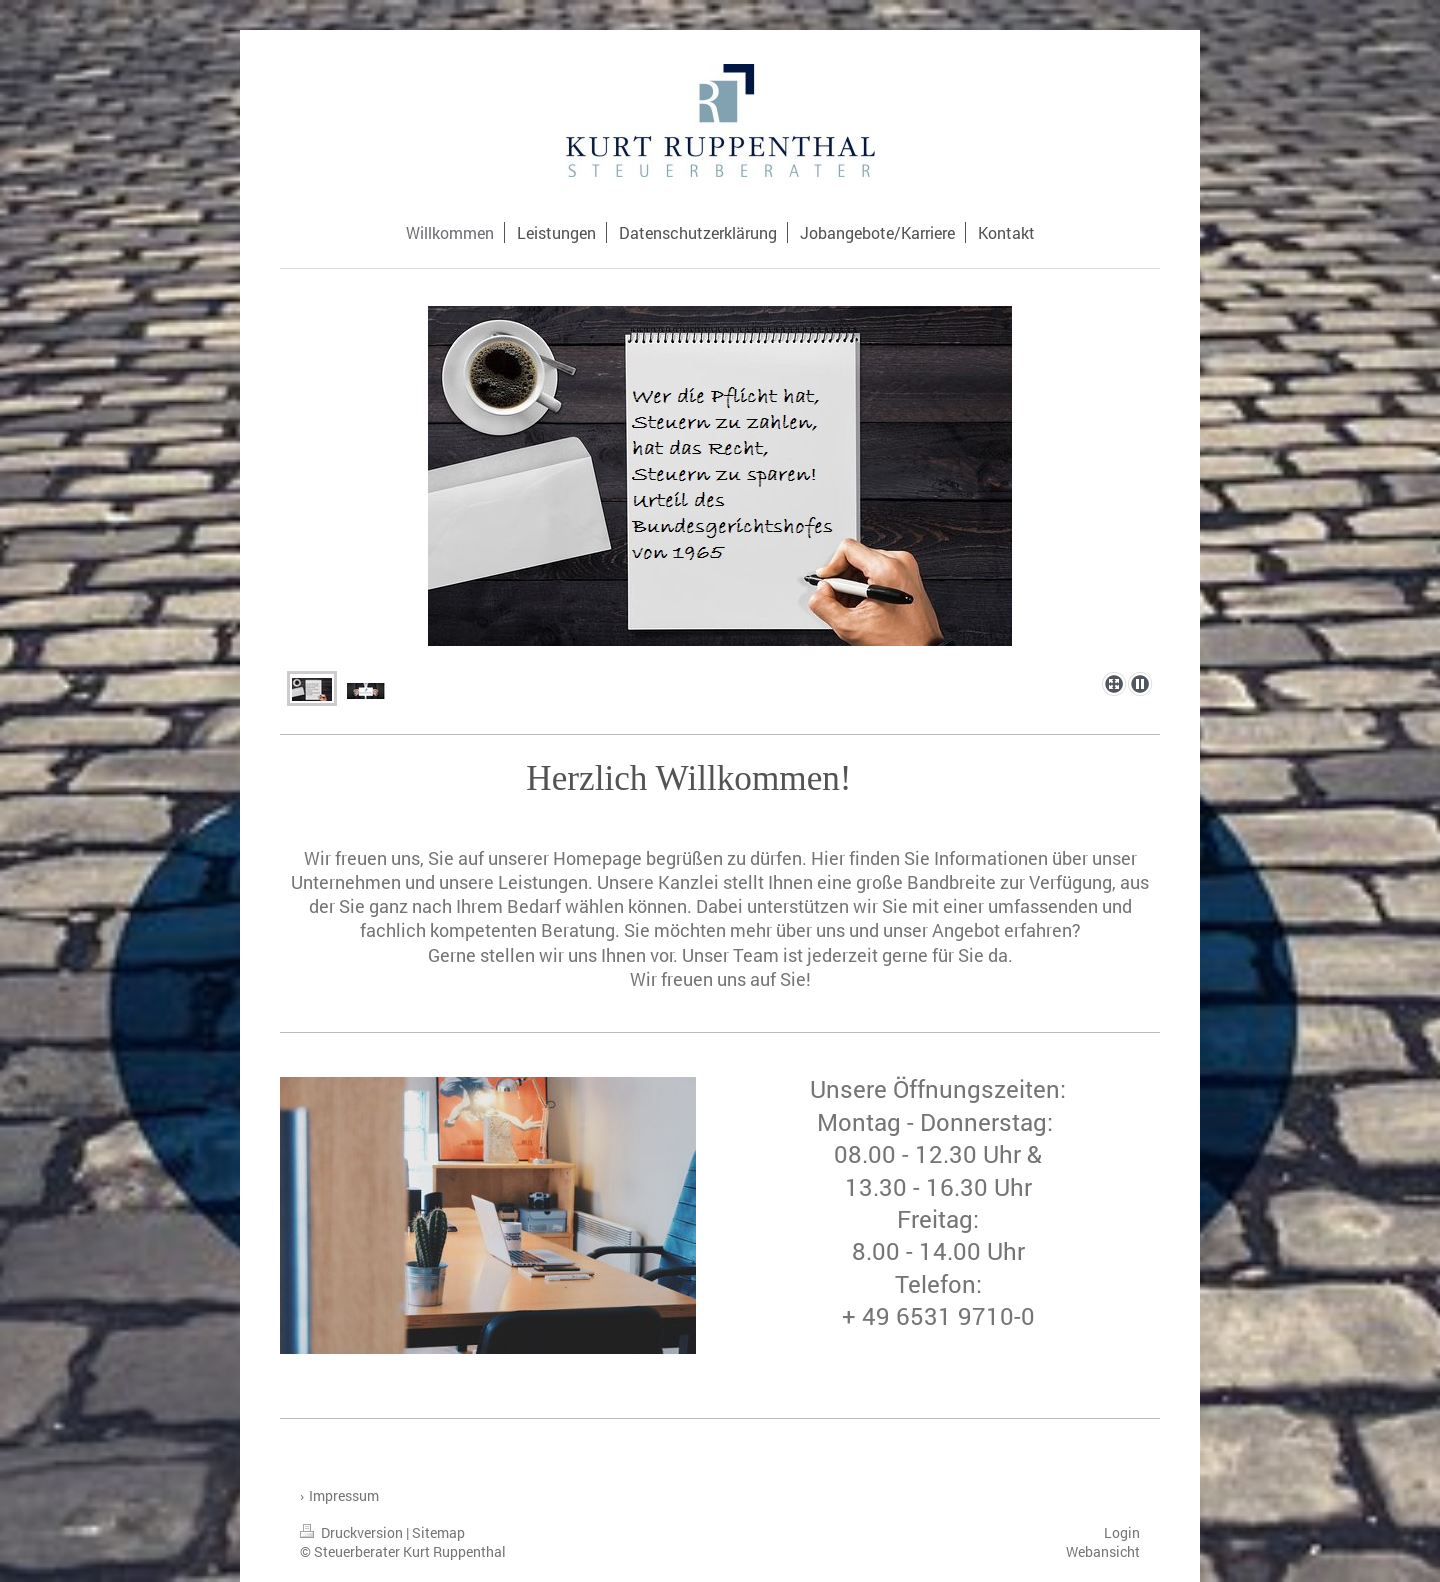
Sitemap (438, 1532)
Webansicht (1103, 1551)
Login (1122, 1532)
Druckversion (353, 1532)
